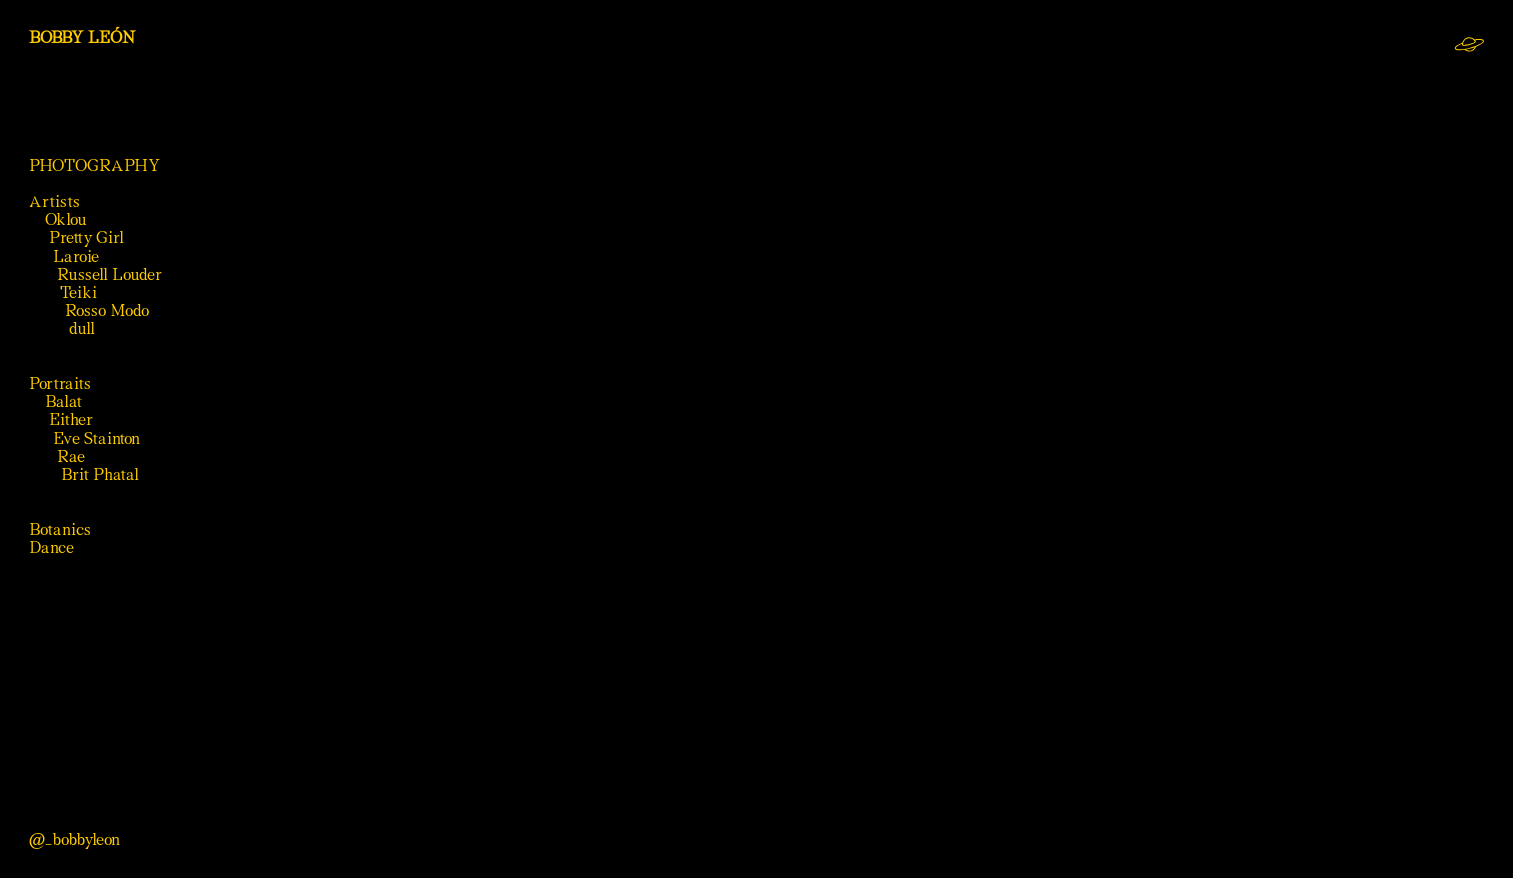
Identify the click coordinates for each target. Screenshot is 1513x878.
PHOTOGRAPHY (95, 165)
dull (82, 328)
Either (71, 419)
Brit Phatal (100, 474)
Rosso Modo (107, 310)
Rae (71, 456)
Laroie (76, 256)
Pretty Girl (86, 237)
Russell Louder (109, 274)
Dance (51, 547)
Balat (63, 401)
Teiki (78, 292)
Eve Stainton (98, 438)
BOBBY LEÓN (82, 37)
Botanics (60, 529)
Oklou (66, 219)
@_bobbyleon (74, 839)
